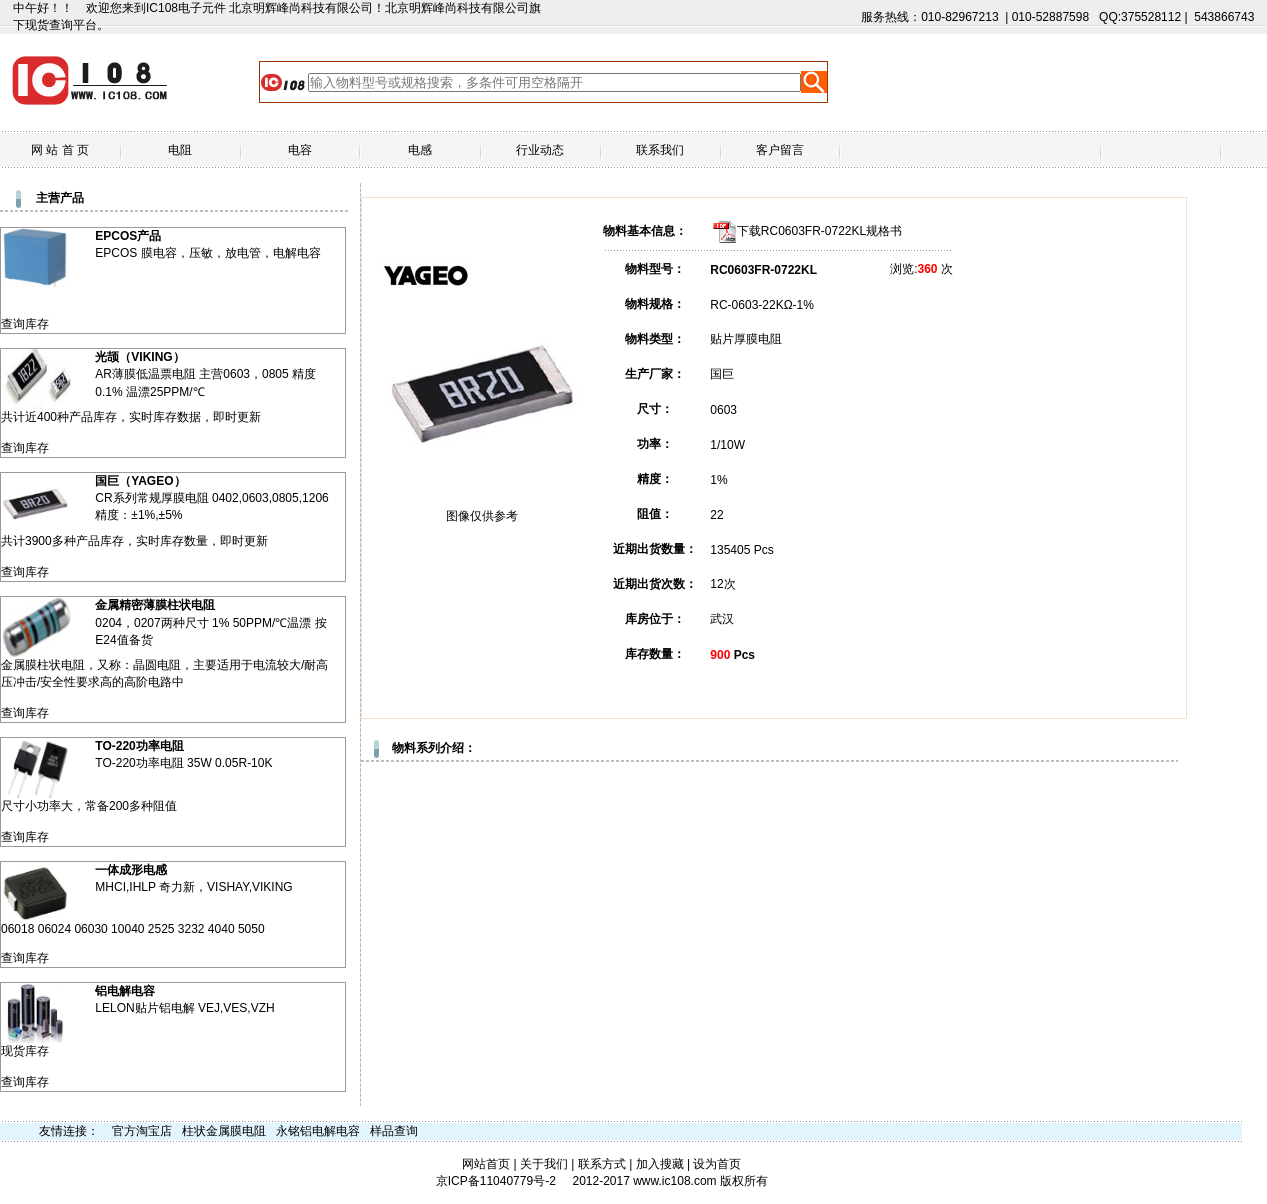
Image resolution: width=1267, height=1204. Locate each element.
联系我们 (660, 150)
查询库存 (25, 324)
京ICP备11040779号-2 (496, 1181)
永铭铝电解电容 (318, 1131)
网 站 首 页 (60, 150)
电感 (420, 150)
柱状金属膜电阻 (224, 1131)
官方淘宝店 (142, 1131)
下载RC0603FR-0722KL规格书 (819, 231)
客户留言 (780, 150)
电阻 (180, 150)
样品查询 (394, 1131)
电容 (300, 150)
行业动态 (540, 150)
